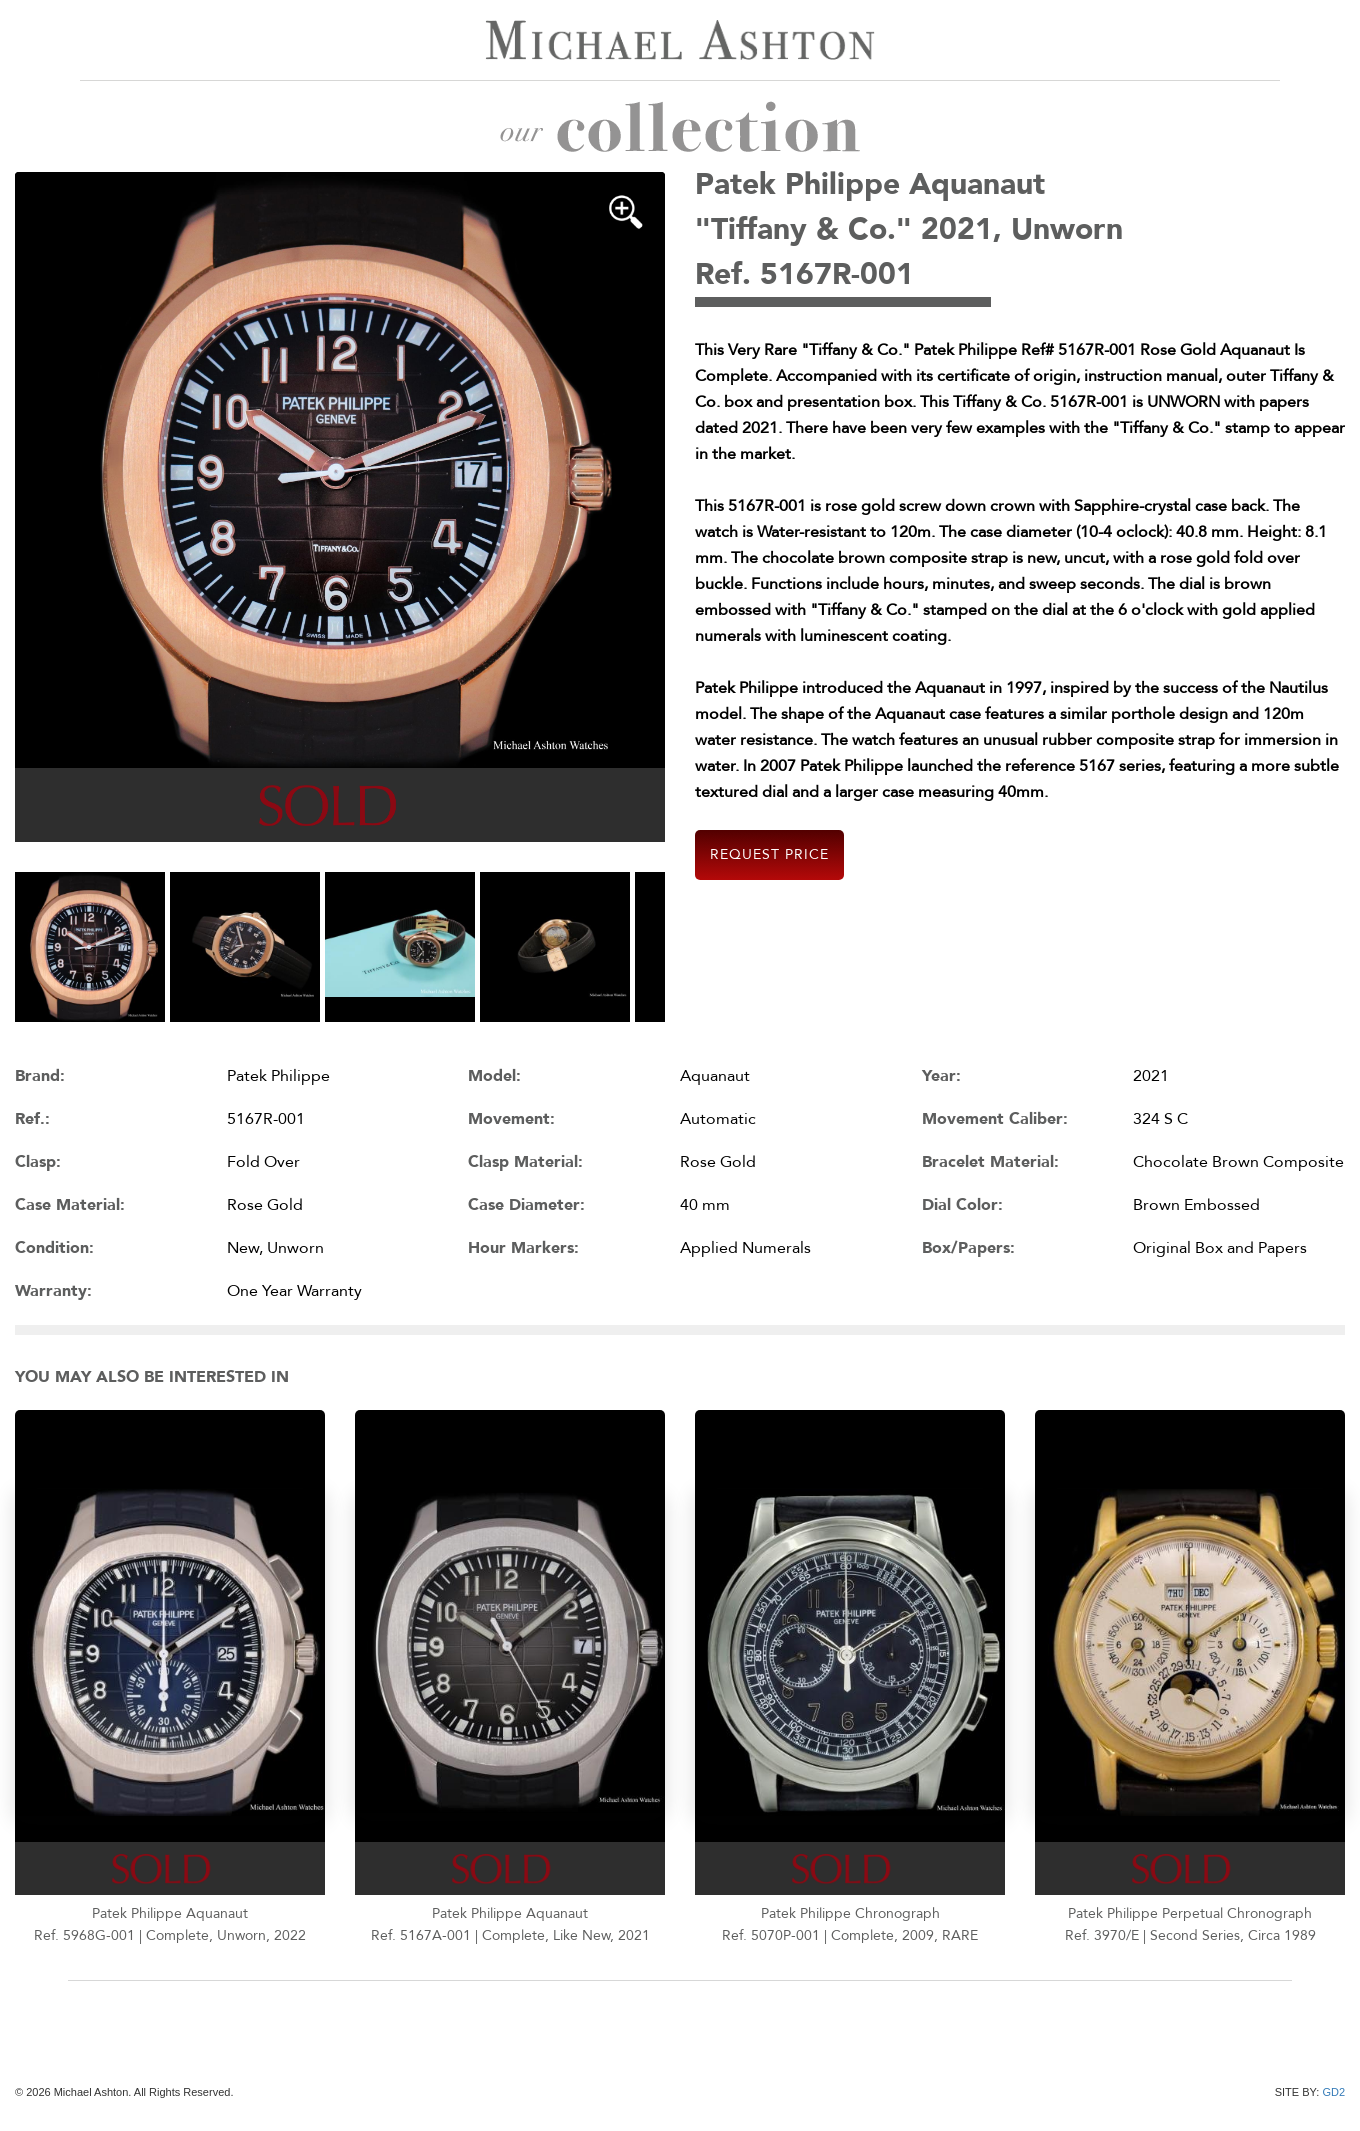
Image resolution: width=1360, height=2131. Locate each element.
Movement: (511, 1119)
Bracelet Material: (990, 1162)
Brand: (40, 1076)
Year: (941, 1076)
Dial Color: (962, 1205)
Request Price (769, 854)
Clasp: (38, 1162)
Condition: (54, 1248)
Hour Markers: (523, 1248)
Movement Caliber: (995, 1119)
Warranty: (53, 1291)
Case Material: (70, 1205)
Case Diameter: (526, 1205)
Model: (494, 1076)
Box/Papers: (968, 1248)
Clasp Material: (525, 1162)
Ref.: (32, 1119)
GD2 (1333, 2092)
